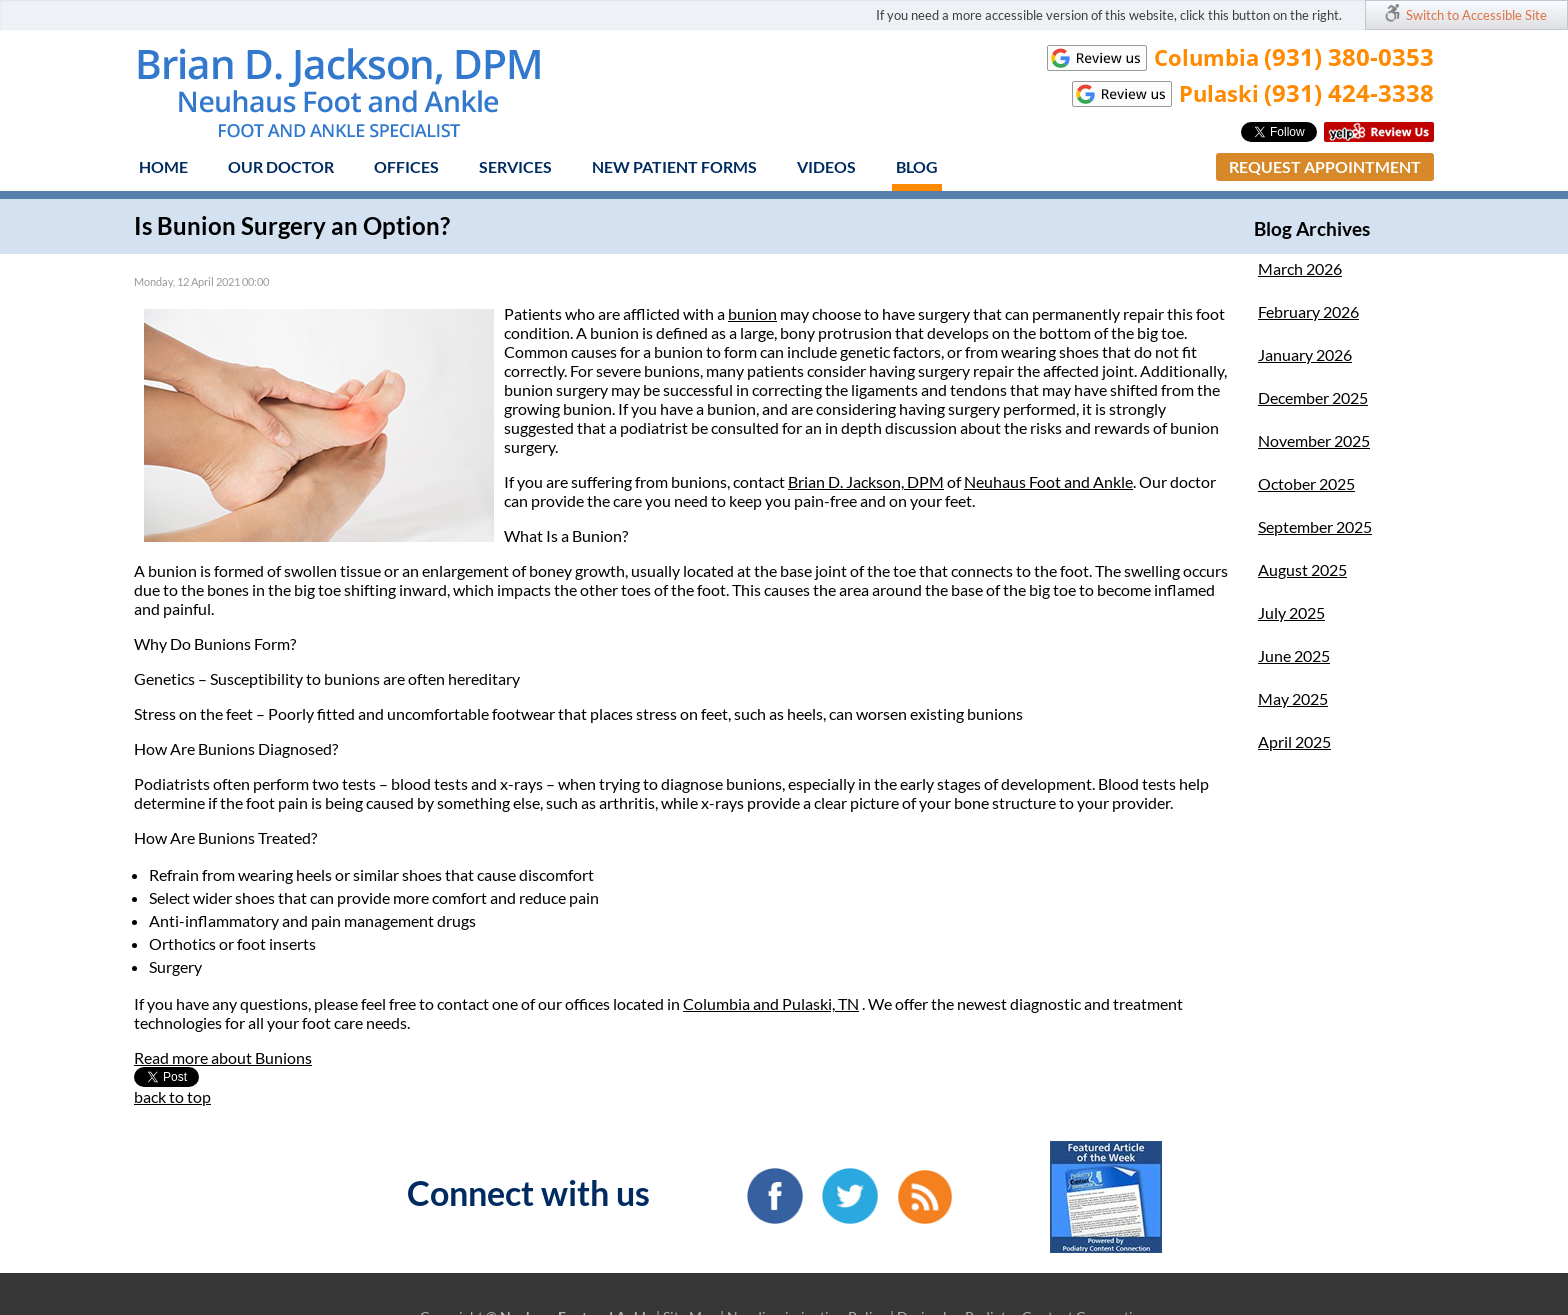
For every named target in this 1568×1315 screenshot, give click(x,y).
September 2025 (1315, 526)
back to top (172, 1096)
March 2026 (1300, 268)
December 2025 (1313, 397)
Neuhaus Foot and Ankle (1048, 481)
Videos (826, 166)
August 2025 (1302, 569)
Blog (917, 166)
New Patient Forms (674, 166)
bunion (752, 313)
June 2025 (1294, 655)
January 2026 (1305, 354)
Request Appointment (1325, 166)
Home (163, 166)
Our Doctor (281, 166)
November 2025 (1314, 440)
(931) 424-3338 (1349, 92)
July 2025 (1291, 612)
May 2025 (1293, 698)
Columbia (718, 1003)
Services (515, 166)
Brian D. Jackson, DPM (866, 481)
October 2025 (1306, 483)
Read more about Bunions (223, 1057)
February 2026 (1308, 311)
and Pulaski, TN (806, 1003)
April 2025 (1294, 741)
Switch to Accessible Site (1476, 15)
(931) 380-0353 (1349, 56)
